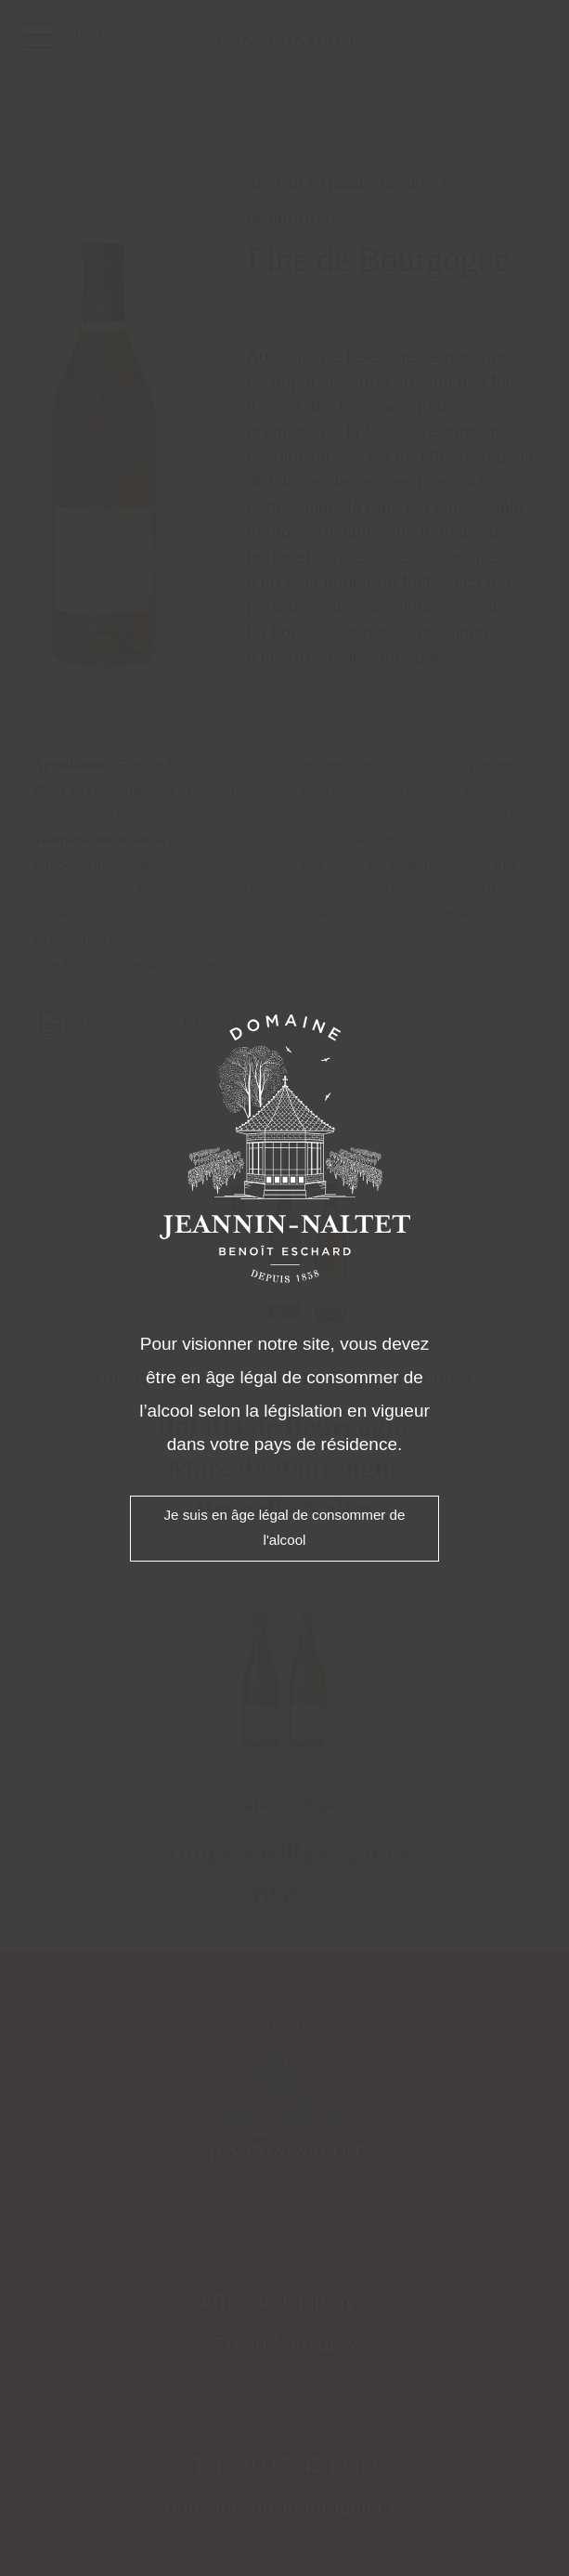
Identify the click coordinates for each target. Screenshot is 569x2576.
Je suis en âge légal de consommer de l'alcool (284, 1527)
